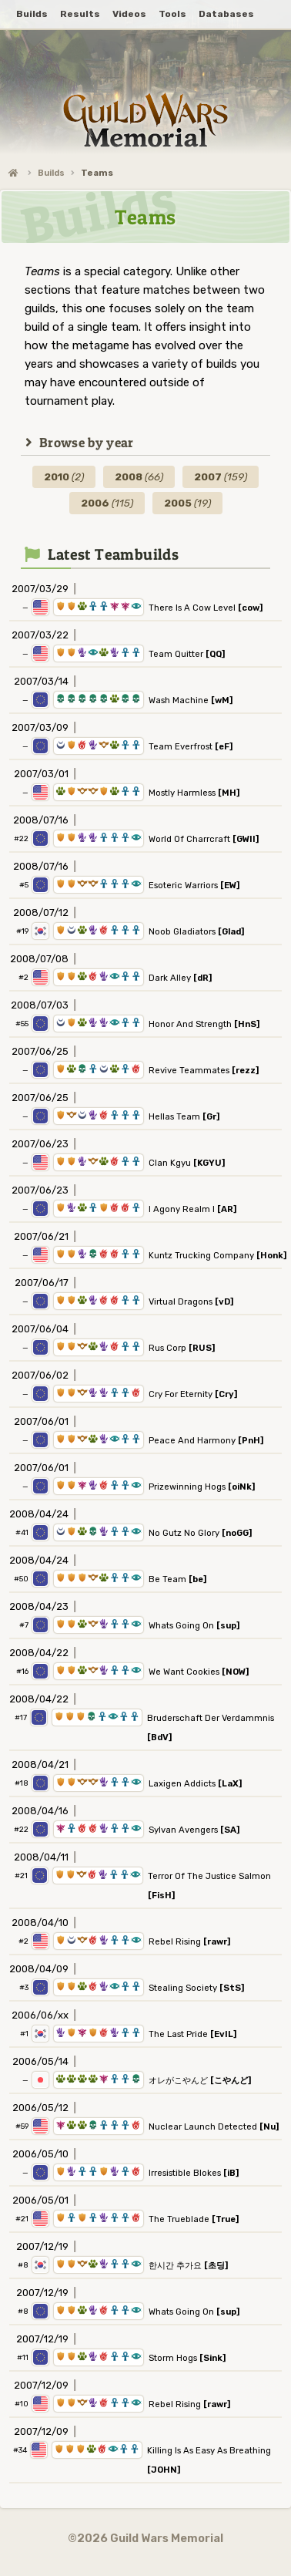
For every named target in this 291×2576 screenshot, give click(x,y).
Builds (51, 173)
